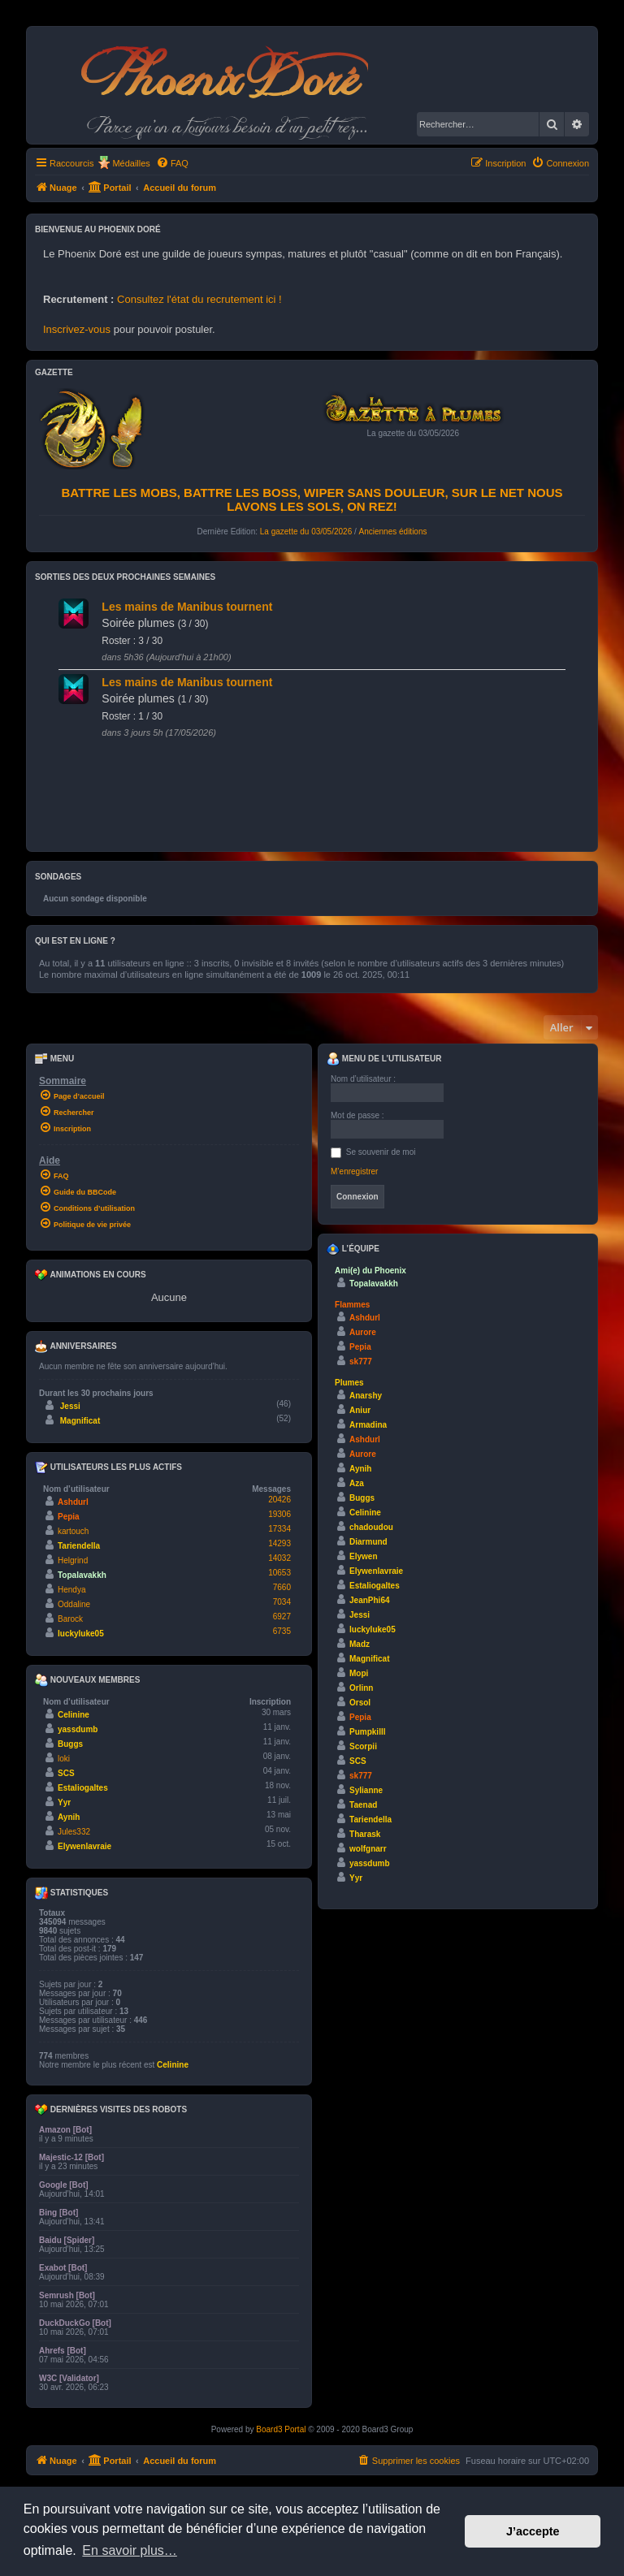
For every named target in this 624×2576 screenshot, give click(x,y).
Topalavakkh (82, 1575)
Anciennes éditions (393, 531)
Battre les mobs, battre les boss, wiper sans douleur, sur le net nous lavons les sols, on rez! (312, 499)
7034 (282, 1601)
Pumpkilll (367, 1731)
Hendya (71, 1589)
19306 (279, 1514)
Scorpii (363, 1746)
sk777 (360, 1361)
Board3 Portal (281, 2429)
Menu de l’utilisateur (384, 1058)
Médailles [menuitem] (131, 163)
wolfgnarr (368, 1848)
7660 (282, 1587)
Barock (70, 1618)
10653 (279, 1572)
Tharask (364, 1834)
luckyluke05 (81, 1633)
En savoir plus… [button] (129, 2550)
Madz (359, 1644)
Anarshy (365, 1395)
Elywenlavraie (84, 1846)
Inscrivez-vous (76, 329)
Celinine (73, 1714)
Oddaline (74, 1604)
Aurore (362, 1332)
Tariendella (79, 1545)
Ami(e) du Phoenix (370, 1270)
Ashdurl (73, 1502)
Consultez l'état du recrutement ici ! (199, 299)
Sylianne (366, 1790)
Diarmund (368, 1541)
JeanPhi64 (369, 1600)
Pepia (69, 1516)
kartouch (73, 1531)
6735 (282, 1631)
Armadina (368, 1424)
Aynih (69, 1817)
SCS (66, 1773)
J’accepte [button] (533, 2531)
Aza (356, 1483)
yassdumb (78, 1729)
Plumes (349, 1382)
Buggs (70, 1744)
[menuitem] (172, 163)
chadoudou (371, 1527)
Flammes (352, 1304)
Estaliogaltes (83, 1787)
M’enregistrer (354, 1171)
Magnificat (80, 1420)
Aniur (359, 1410)
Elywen (363, 1556)
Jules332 (74, 1831)
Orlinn (361, 1687)
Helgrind (73, 1560)
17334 (279, 1528)
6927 (282, 1616)
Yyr (64, 1802)
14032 (279, 1558)
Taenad (363, 1804)
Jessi (70, 1406)
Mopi (358, 1673)
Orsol (359, 1702)
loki (64, 1758)
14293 (279, 1543)
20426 (279, 1499)
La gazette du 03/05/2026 (306, 531)
